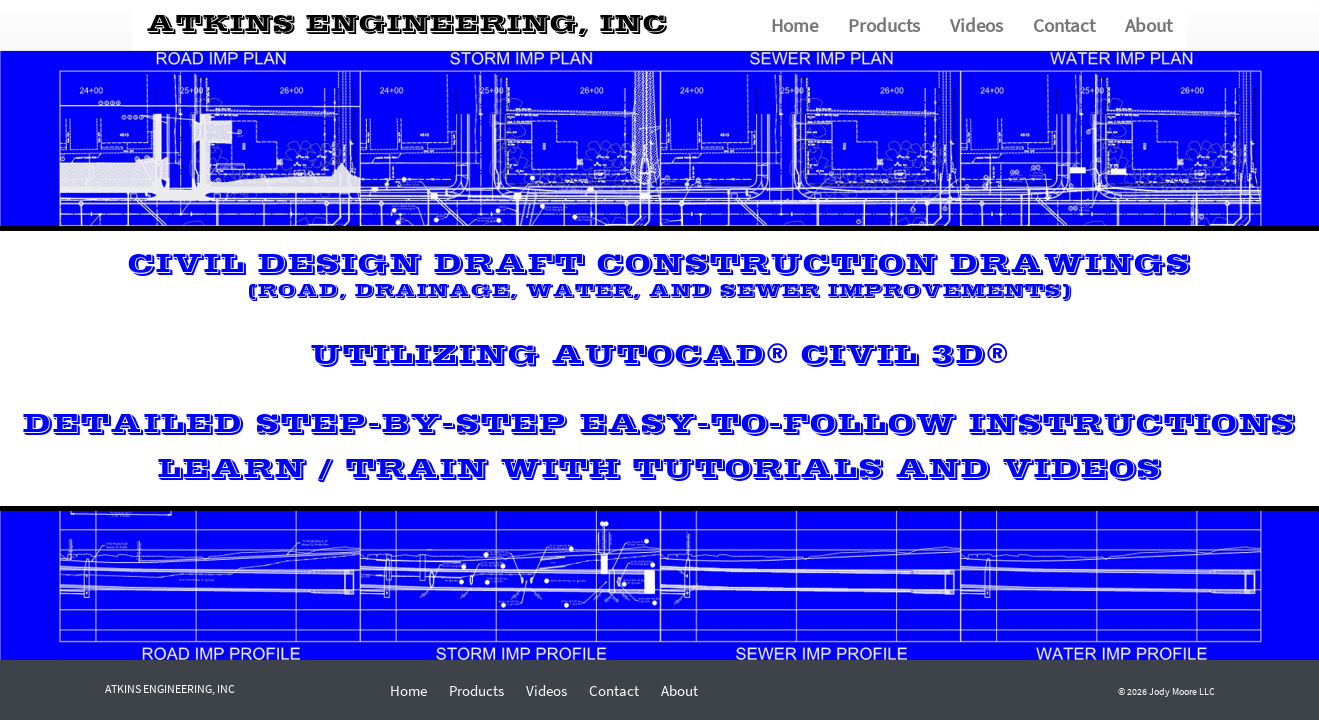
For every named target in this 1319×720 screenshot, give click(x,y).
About (1148, 25)
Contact (1064, 25)
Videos (976, 25)
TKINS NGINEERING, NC (407, 25)
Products (884, 25)
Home (794, 25)
